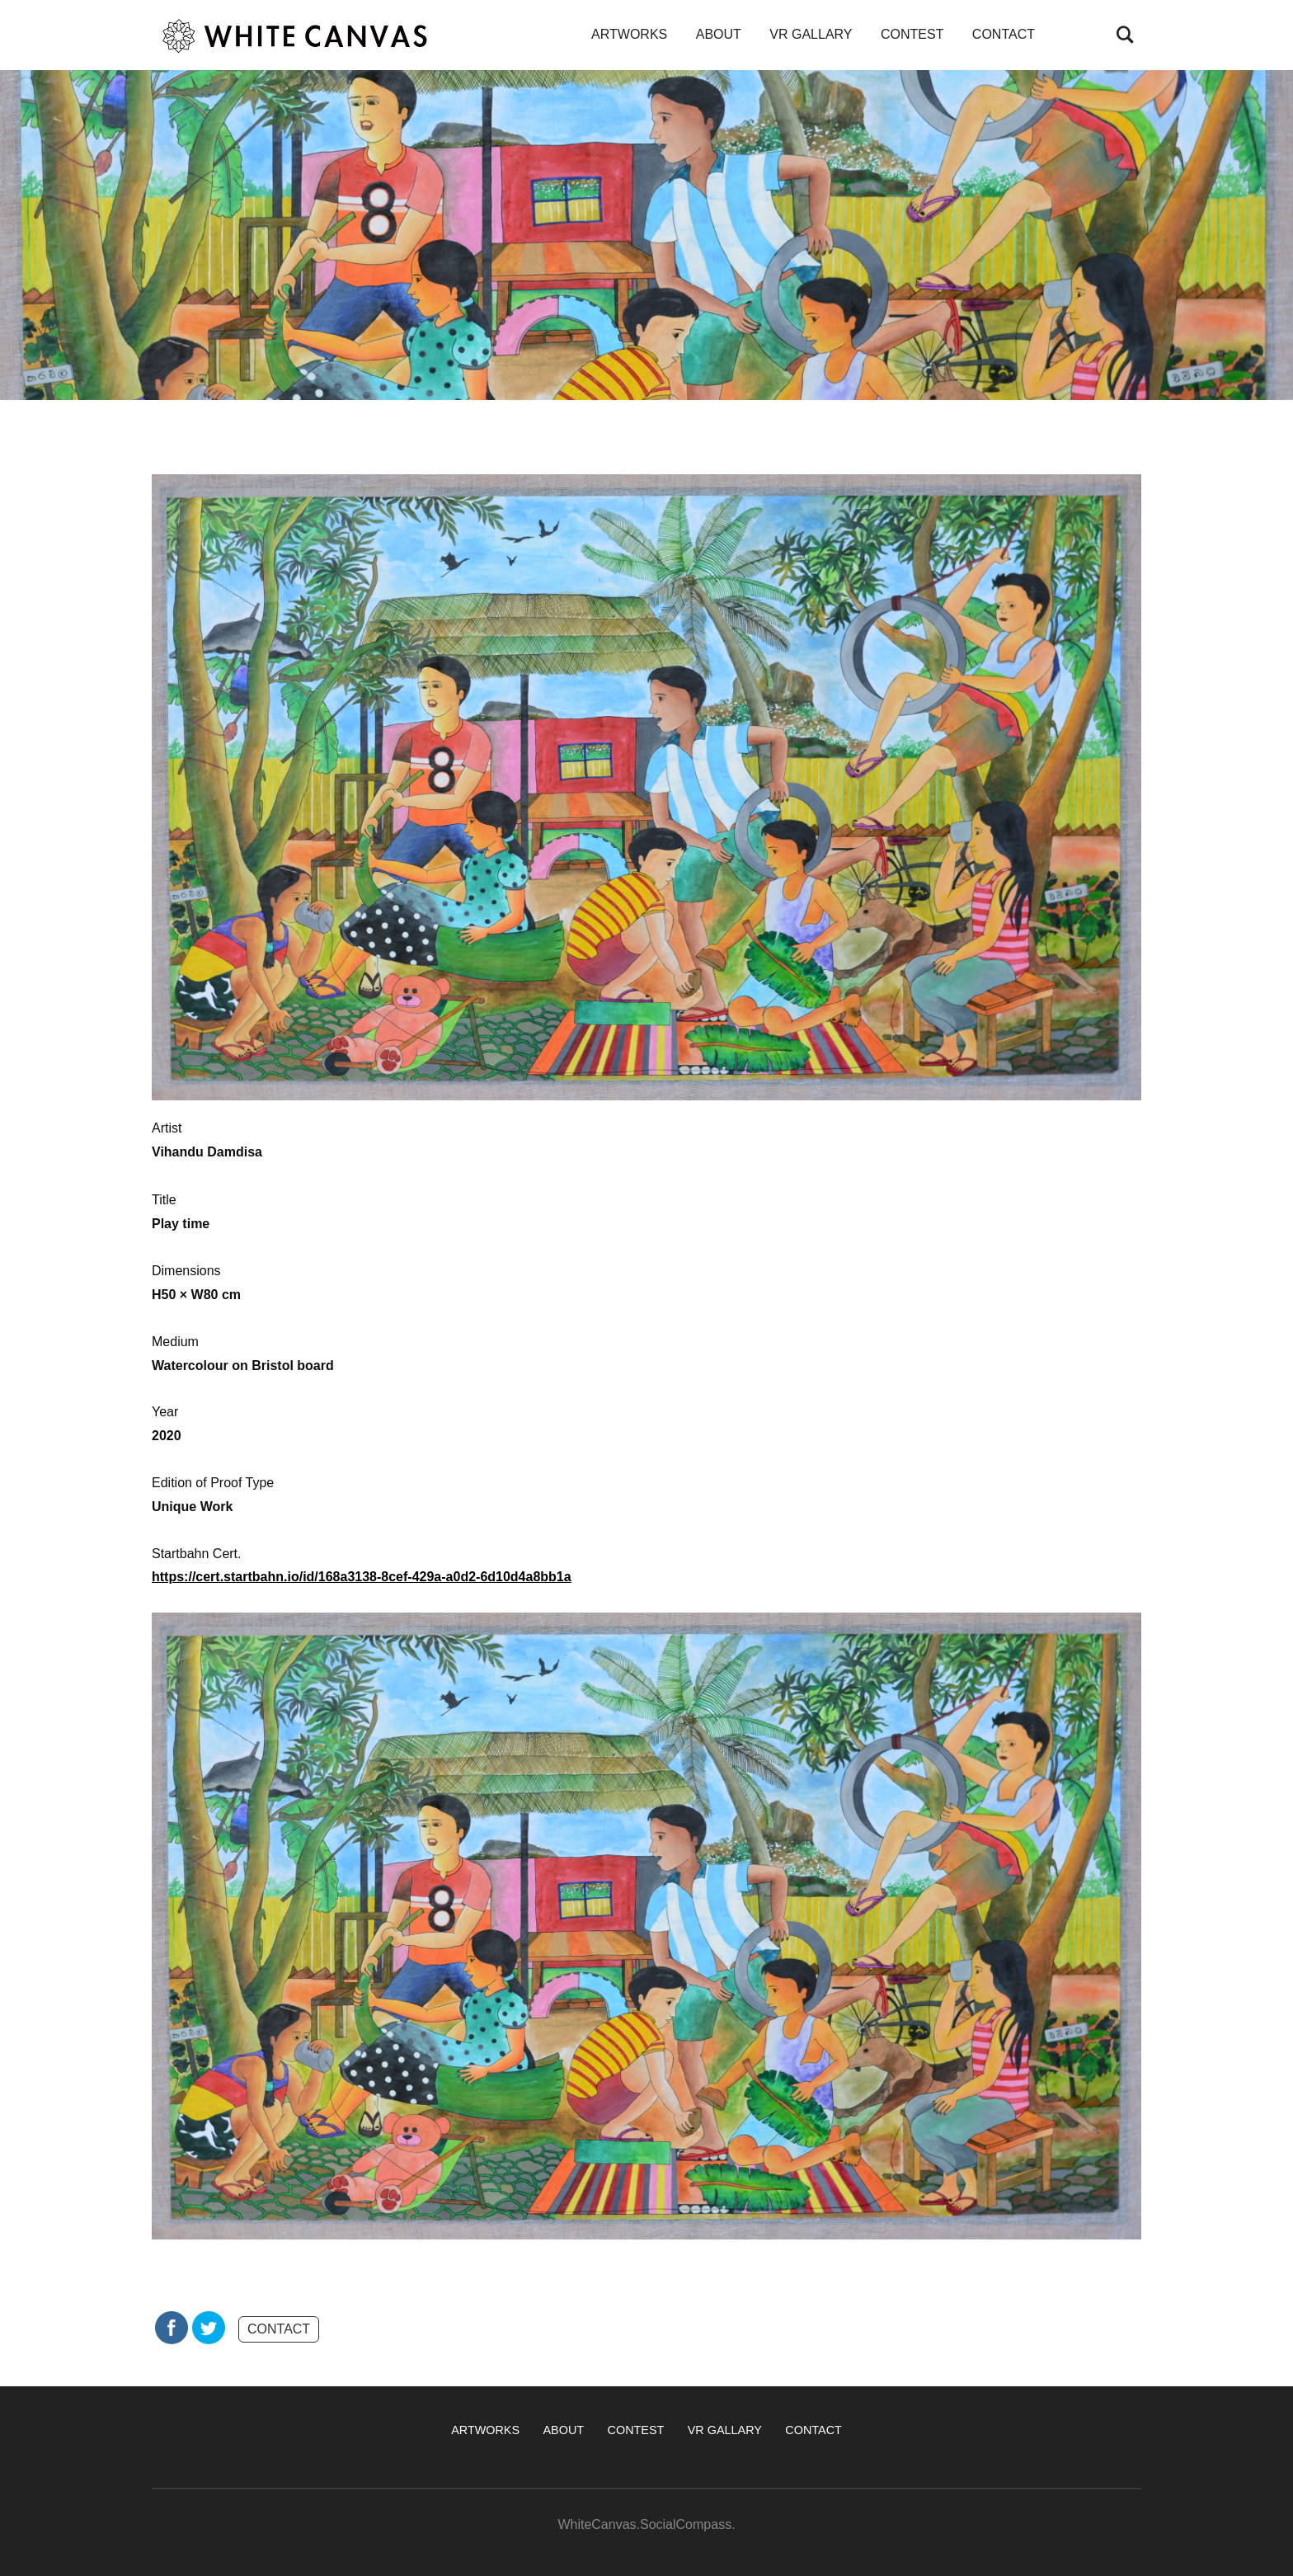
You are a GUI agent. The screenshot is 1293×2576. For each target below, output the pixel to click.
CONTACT (1003, 34)
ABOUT (718, 34)
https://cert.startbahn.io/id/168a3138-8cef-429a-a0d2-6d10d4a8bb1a (361, 1577)
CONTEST (912, 34)
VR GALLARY (810, 34)
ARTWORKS (629, 34)
